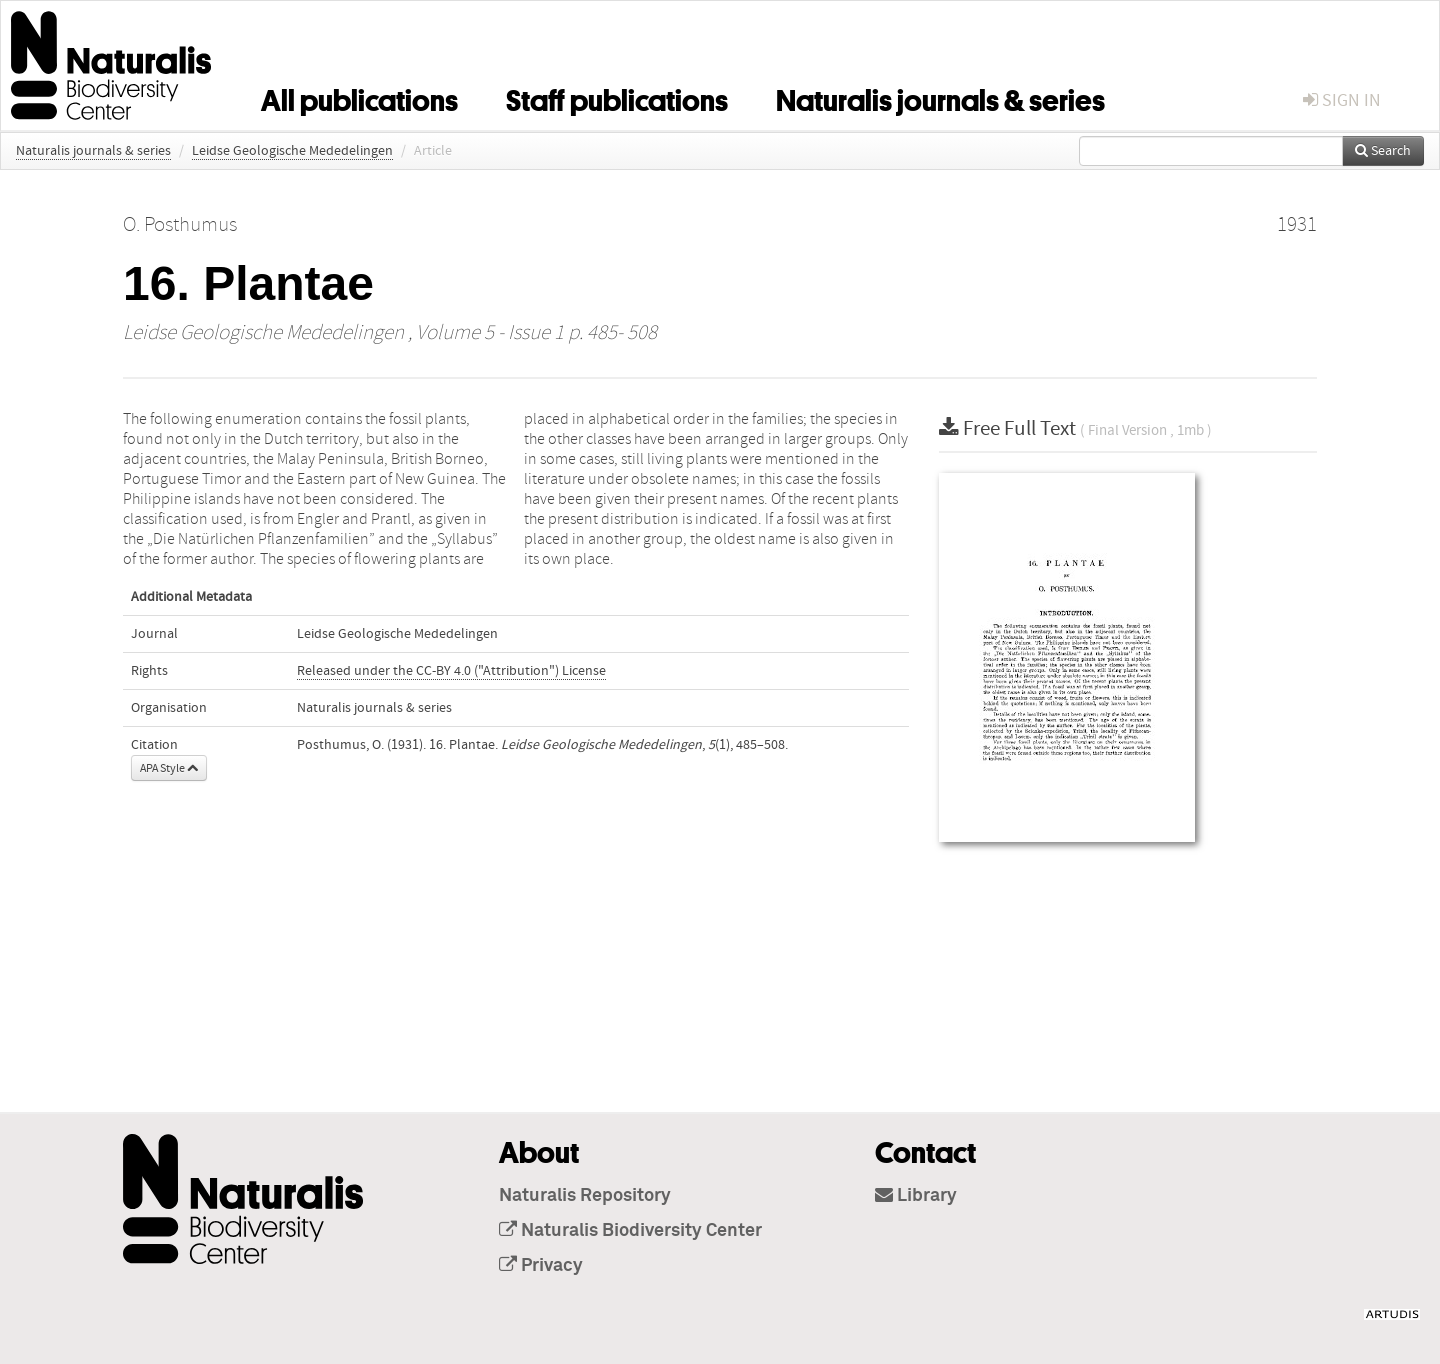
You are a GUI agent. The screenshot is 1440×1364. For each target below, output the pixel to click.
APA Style (169, 768)
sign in (1342, 100)
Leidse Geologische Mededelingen (292, 151)
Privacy (541, 1266)
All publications (359, 97)
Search (1383, 151)
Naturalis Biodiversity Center (630, 1231)
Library (916, 1196)
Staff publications (617, 97)
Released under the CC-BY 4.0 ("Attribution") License (451, 671)
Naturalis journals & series (940, 97)
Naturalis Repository (585, 1196)
